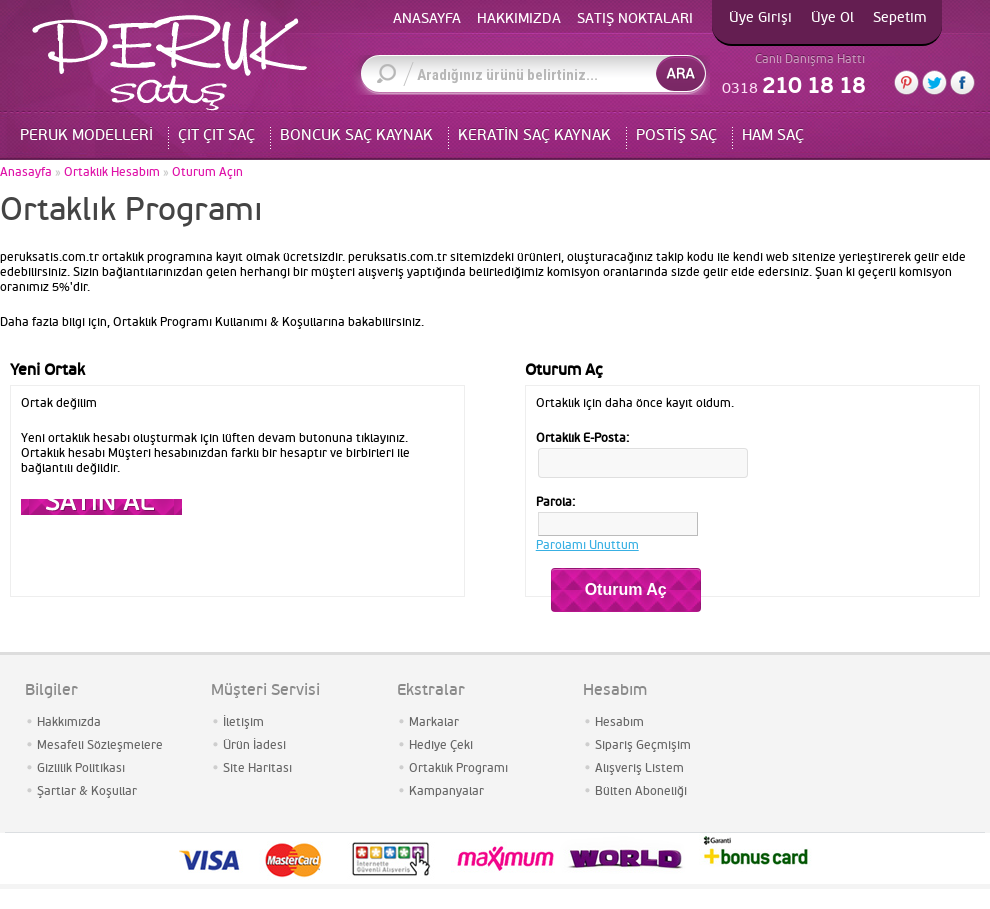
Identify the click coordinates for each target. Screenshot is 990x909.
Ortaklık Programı (458, 768)
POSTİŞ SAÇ (676, 135)
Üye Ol (832, 17)
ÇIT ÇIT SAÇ (216, 135)
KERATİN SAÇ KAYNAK (534, 135)
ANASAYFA (427, 18)
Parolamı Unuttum (587, 545)
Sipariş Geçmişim (643, 745)
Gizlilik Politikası (81, 768)
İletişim (243, 722)
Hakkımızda (69, 722)
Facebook (962, 82)
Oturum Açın (207, 172)
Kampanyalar (446, 791)
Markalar (434, 722)
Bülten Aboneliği (641, 791)
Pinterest (906, 82)
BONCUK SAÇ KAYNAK (356, 135)
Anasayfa (26, 172)
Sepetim (900, 17)
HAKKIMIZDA (519, 18)
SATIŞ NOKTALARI (635, 18)
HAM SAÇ (773, 135)
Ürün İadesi (254, 745)
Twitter (934, 82)
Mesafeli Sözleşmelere (100, 745)
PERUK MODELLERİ (86, 135)
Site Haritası (257, 768)
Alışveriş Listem (639, 768)
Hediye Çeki (441, 745)
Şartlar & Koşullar (87, 791)
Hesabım (619, 722)
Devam (101, 507)
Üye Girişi (760, 17)
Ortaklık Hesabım (112, 172)
